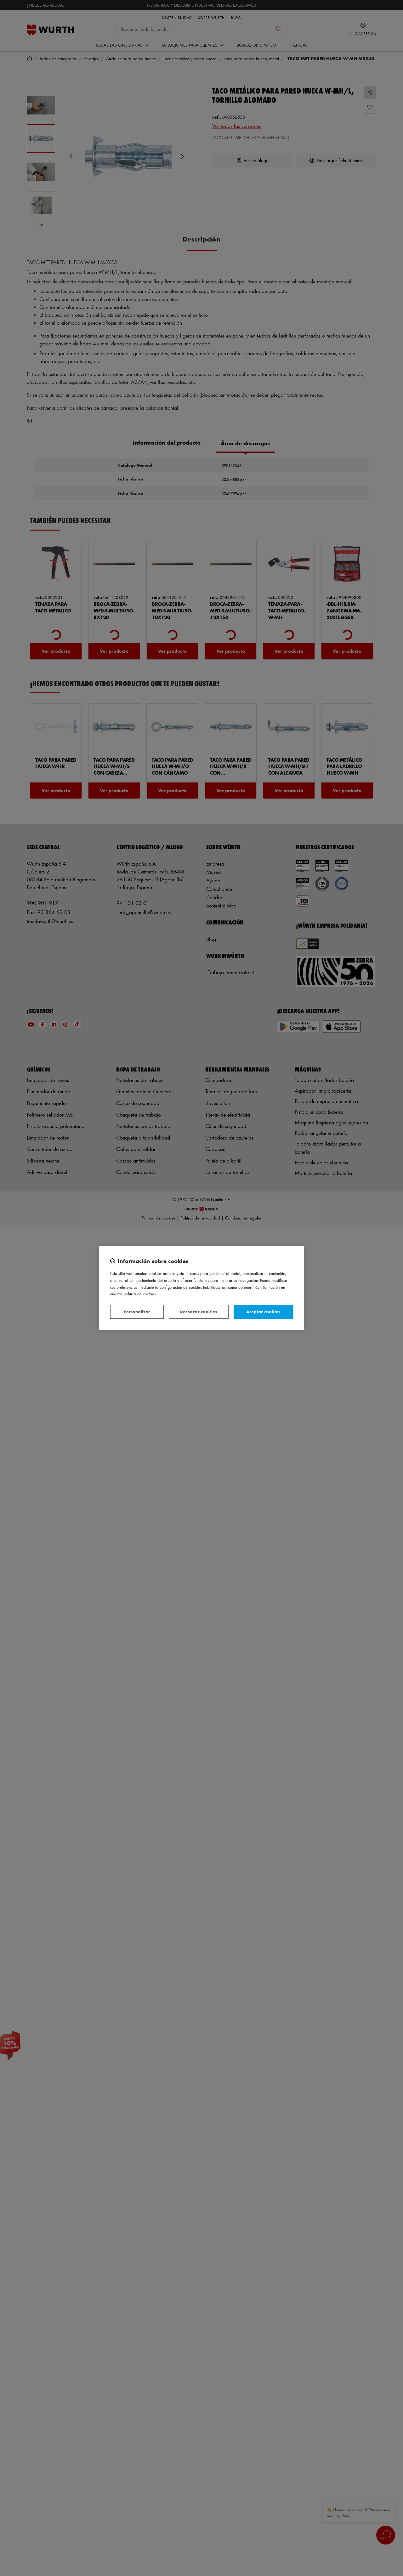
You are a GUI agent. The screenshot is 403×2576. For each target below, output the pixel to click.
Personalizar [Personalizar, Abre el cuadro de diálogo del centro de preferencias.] (137, 1311)
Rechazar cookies (198, 1311)
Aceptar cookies (263, 1311)
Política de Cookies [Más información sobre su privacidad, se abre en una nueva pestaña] (140, 1293)
